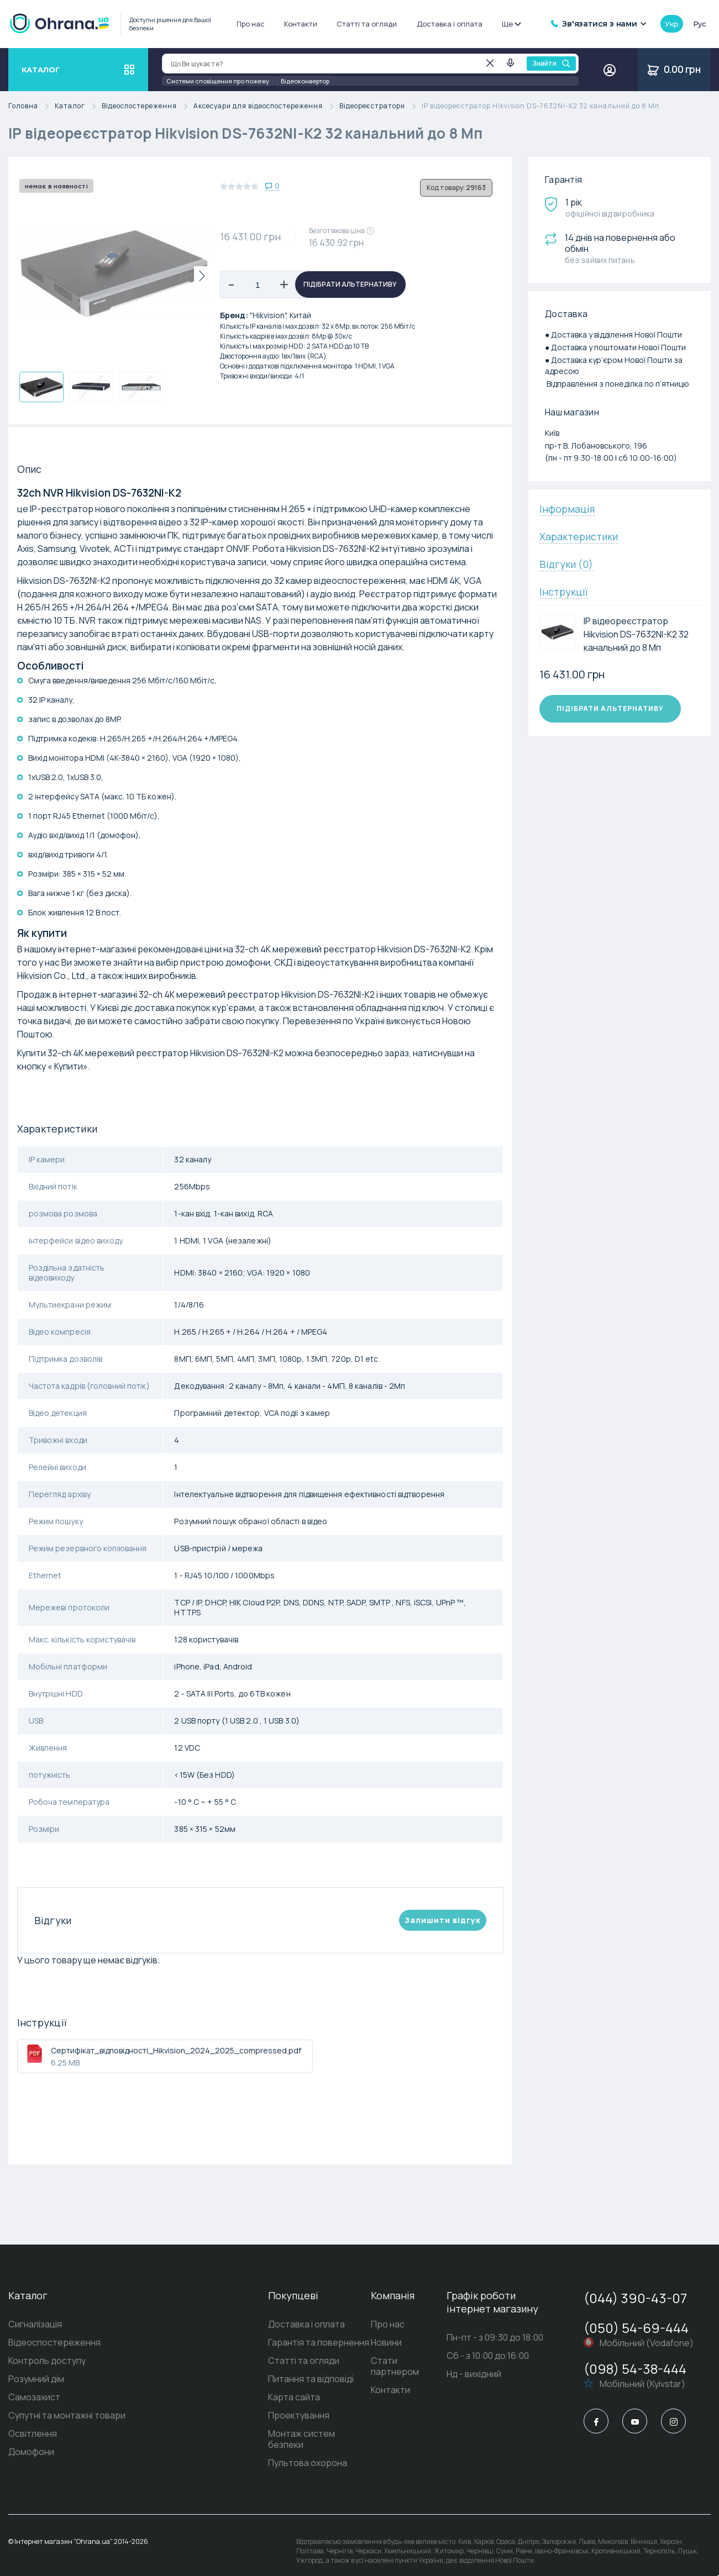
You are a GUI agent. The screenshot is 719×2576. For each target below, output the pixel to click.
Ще (511, 24)
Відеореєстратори (380, 106)
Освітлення (32, 2433)
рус (699, 23)
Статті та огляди (367, 24)
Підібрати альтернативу (350, 284)
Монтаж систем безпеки (293, 2433)
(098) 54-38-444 (635, 2368)
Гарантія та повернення (292, 2342)
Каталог (78, 106)
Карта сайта (267, 2397)
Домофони (31, 2451)
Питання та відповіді (284, 2378)
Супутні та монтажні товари (66, 2415)
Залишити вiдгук (443, 1920)
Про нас (251, 24)
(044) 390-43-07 (635, 2298)
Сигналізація (35, 2324)
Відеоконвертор (305, 81)
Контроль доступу (47, 2360)
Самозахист (34, 2397)
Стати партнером (395, 2360)
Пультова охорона (281, 2451)
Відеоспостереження (147, 106)
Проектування (272, 2415)
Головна (31, 106)
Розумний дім (36, 2378)
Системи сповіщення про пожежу (217, 81)
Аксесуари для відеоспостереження (266, 106)
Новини (372, 2342)
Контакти (300, 24)
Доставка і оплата (449, 24)
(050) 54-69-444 (636, 2328)
